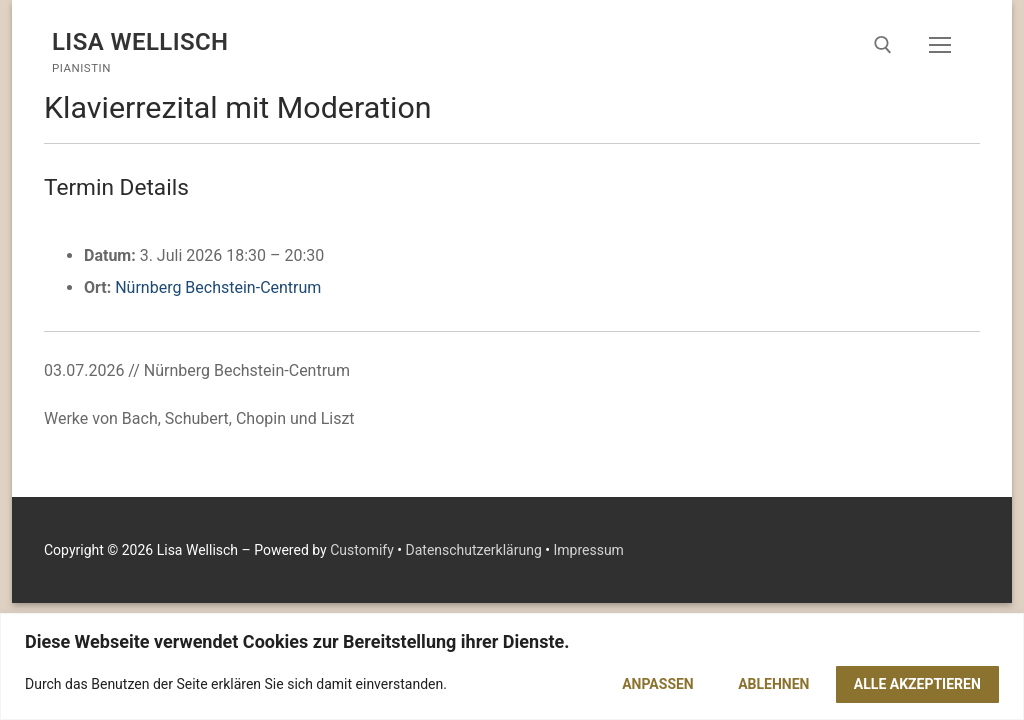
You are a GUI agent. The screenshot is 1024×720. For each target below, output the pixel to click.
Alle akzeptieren (917, 684)
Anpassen (658, 684)
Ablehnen (773, 684)
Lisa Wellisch (140, 42)
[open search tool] (883, 45)
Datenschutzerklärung (474, 550)
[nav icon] (940, 45)
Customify (362, 550)
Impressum (588, 550)
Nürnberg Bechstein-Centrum (218, 287)
